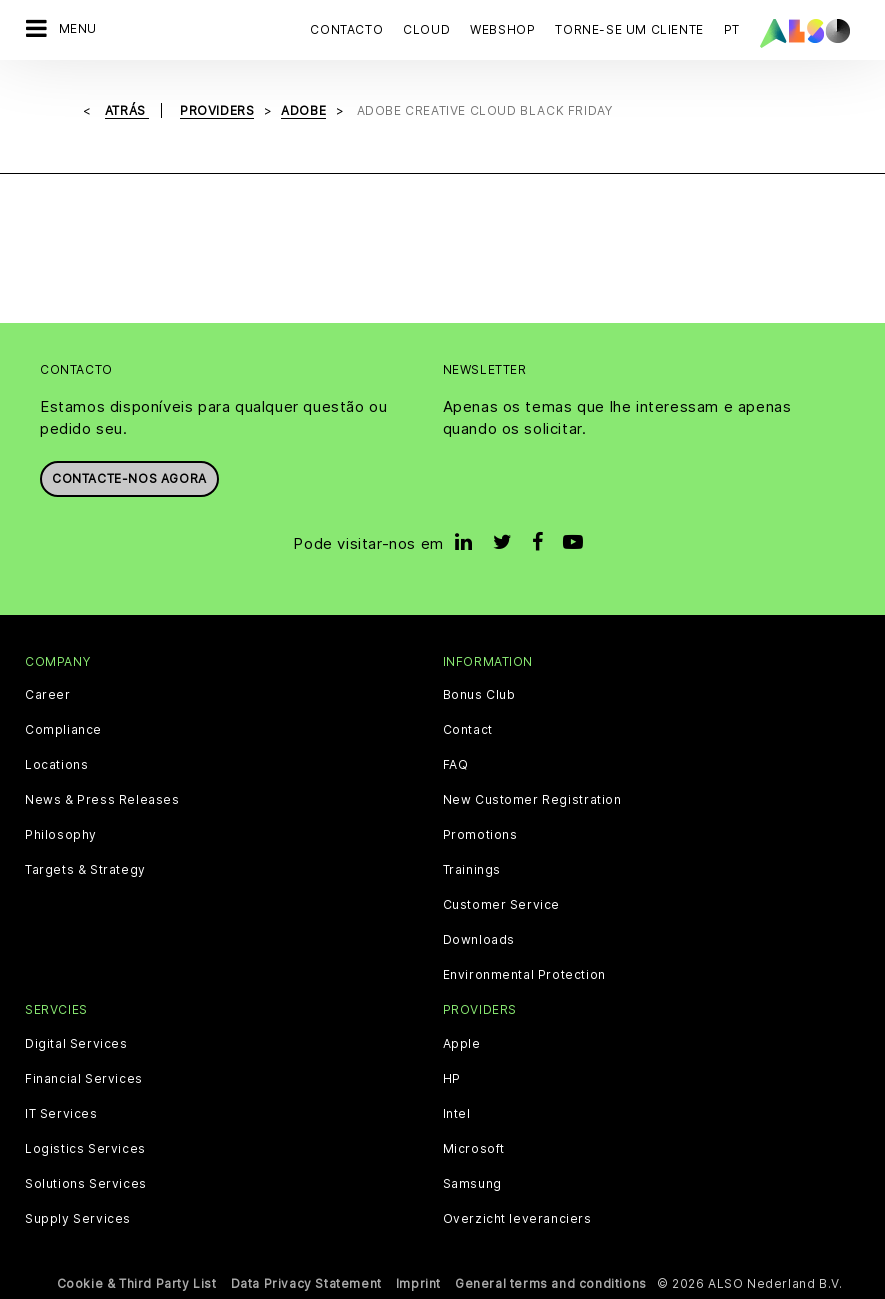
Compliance (63, 730)
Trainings (472, 870)
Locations (56, 765)
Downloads (479, 940)
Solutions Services (86, 1184)
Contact (468, 730)
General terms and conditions (551, 1283)
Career (48, 695)
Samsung (472, 1184)
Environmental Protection (524, 975)
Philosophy (61, 835)
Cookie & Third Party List (137, 1283)
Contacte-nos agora (129, 478)
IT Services (61, 1114)
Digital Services (76, 1044)
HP (452, 1079)
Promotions (480, 835)
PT (732, 29)
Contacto (346, 29)
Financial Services (84, 1079)
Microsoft (474, 1149)
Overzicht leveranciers (517, 1219)
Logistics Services (85, 1149)
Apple (462, 1044)
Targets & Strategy (85, 870)
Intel (457, 1114)
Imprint (418, 1283)
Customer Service (502, 905)
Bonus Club (479, 695)
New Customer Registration (532, 800)
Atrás (127, 110)
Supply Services (78, 1219)
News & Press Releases (102, 800)
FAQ (456, 765)
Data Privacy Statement (306, 1283)
